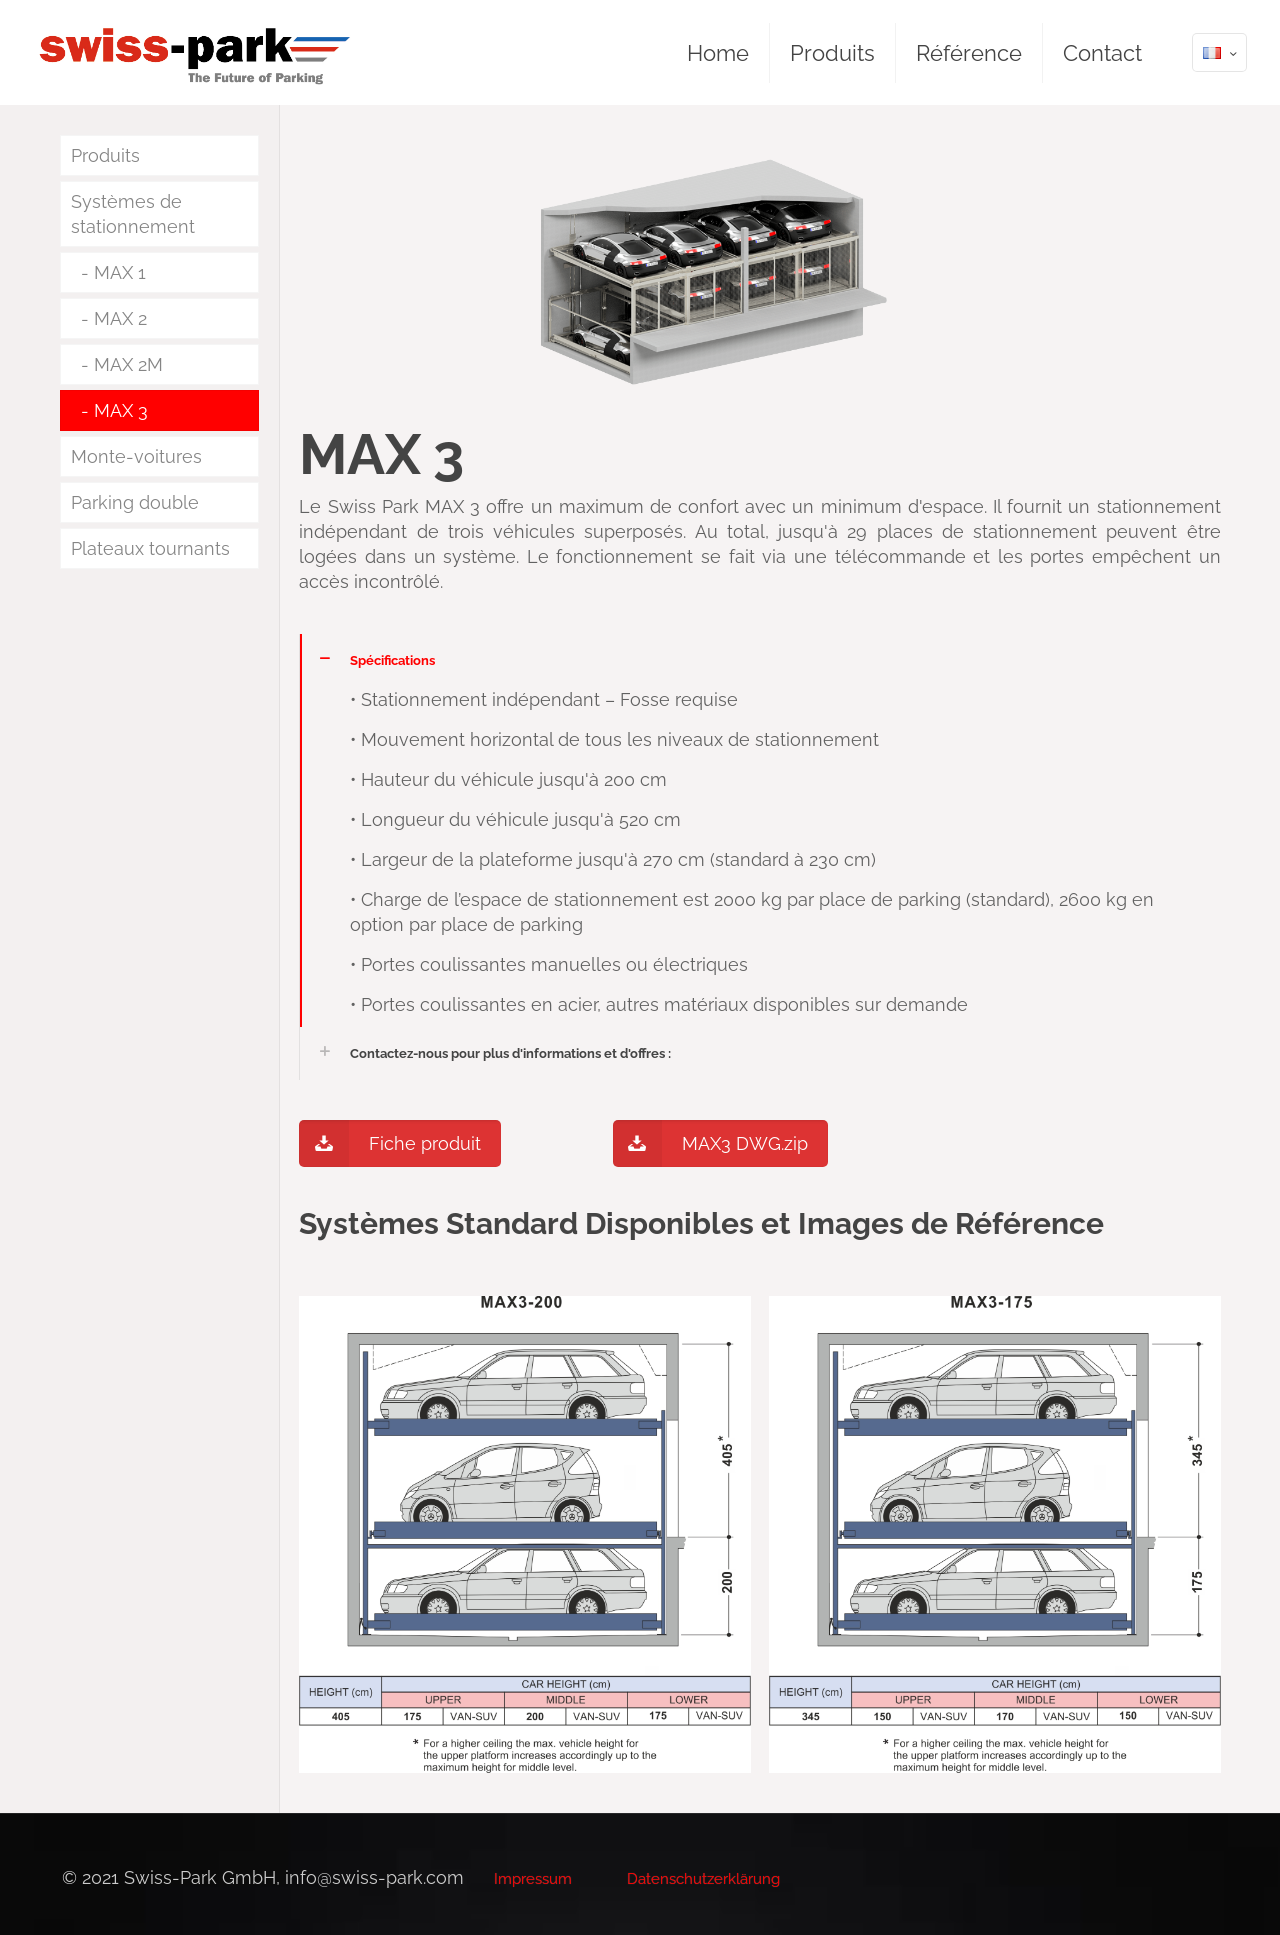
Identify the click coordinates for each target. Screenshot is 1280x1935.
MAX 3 (121, 410)
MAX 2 (120, 318)
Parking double (135, 502)
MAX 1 (120, 272)
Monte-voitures (136, 456)
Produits (105, 155)
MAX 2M (128, 364)
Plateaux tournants (150, 548)
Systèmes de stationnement (133, 214)
